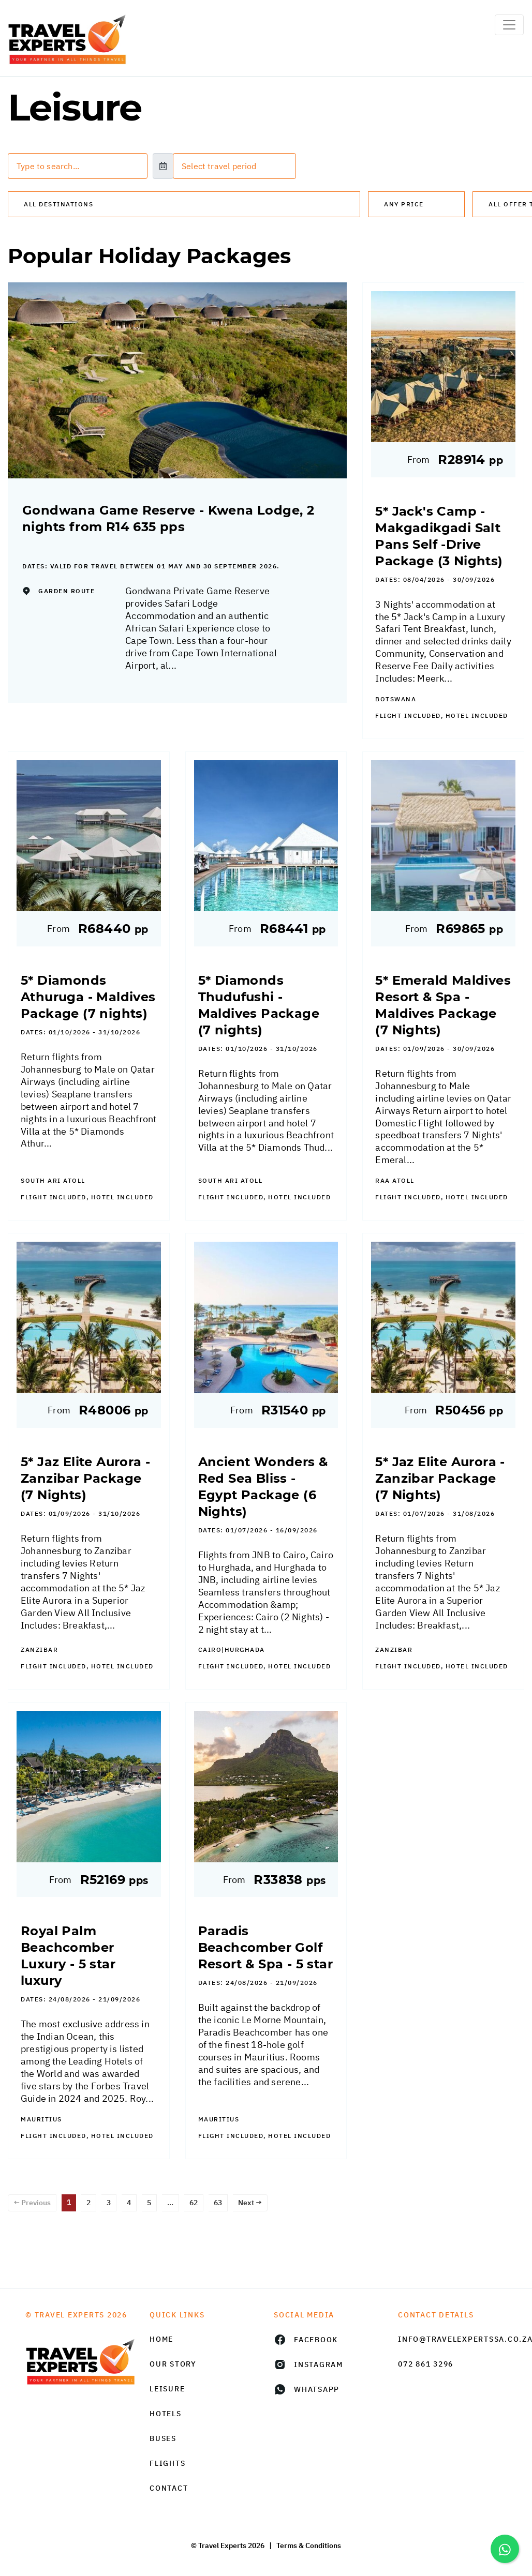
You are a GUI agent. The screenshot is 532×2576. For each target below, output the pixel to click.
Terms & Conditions (308, 2545)
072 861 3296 (425, 2364)
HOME (161, 2339)
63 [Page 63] (218, 2202)
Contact (169, 2488)
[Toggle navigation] (509, 24)
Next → (250, 2202)
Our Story (173, 2364)
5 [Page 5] (149, 2202)
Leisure (167, 2388)
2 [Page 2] (88, 2202)
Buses (163, 2438)
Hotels (166, 2413)
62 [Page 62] (193, 2202)
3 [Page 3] (109, 2202)
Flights (167, 2463)
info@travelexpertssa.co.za (452, 2339)
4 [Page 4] (129, 2202)
